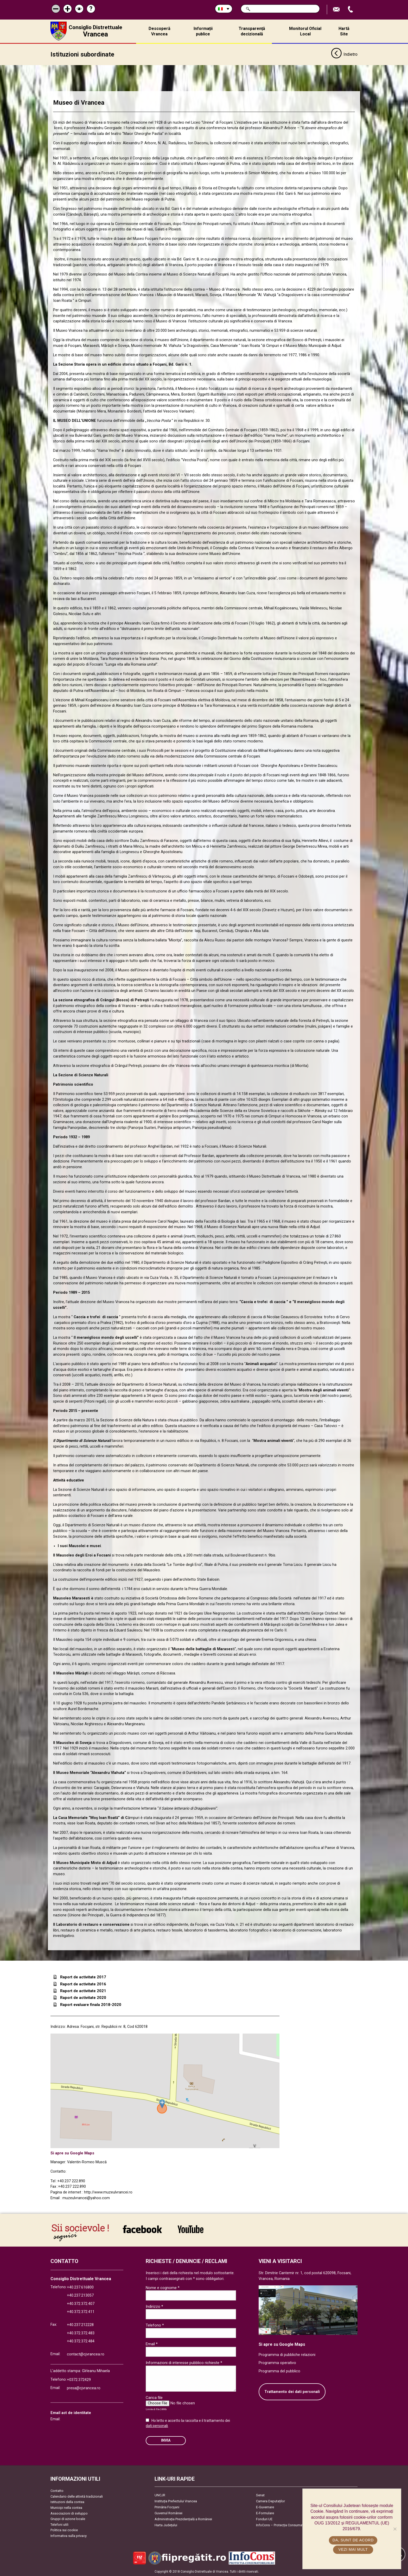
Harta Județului (166, 2525)
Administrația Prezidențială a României (183, 2519)
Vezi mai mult (353, 2549)
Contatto (56, 2491)
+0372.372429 (79, 2380)
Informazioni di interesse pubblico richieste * (184, 2362)
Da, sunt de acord (353, 2540)
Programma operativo (277, 2363)
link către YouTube (190, 2229)
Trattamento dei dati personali (292, 2391)
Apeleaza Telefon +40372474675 (351, 9)
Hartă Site (344, 31)
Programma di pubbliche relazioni (287, 2354)
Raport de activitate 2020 (83, 1997)
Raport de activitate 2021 (83, 1990)
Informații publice (203, 31)
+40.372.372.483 (80, 2333)
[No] (394, 2528)
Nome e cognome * (163, 2287)
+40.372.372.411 (80, 2312)
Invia (165, 2440)
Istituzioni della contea (67, 2502)
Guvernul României (168, 2513)
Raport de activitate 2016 (83, 1983)
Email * (152, 2344)
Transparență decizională (252, 31)
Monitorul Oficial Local (305, 31)
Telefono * (155, 2325)
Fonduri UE (264, 2519)
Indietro (344, 54)
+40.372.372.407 (80, 2303)
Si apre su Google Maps (72, 2152)
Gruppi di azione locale (67, 2519)
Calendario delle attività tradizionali (76, 2496)
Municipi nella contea (66, 2507)
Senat (260, 2495)
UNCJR (160, 2495)
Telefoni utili (59, 2524)
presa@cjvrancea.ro (83, 2388)
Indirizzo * (154, 2306)
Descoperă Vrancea (159, 31)
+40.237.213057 (80, 2295)
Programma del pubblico (279, 2371)
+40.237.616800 (80, 2287)
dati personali (157, 2425)
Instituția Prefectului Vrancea (176, 2501)
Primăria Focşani (167, 2507)
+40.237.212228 (80, 2325)
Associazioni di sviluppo (69, 2513)
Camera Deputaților (270, 2501)
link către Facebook (142, 2229)
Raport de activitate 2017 (83, 1976)
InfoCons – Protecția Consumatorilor (283, 2525)
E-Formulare (265, 2513)
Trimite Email (337, 9)
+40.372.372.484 (80, 2341)
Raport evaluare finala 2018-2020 (90, 2004)
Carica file (154, 2397)
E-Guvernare (265, 2507)
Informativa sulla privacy (68, 2536)
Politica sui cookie (64, 2530)
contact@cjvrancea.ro (85, 2354)
